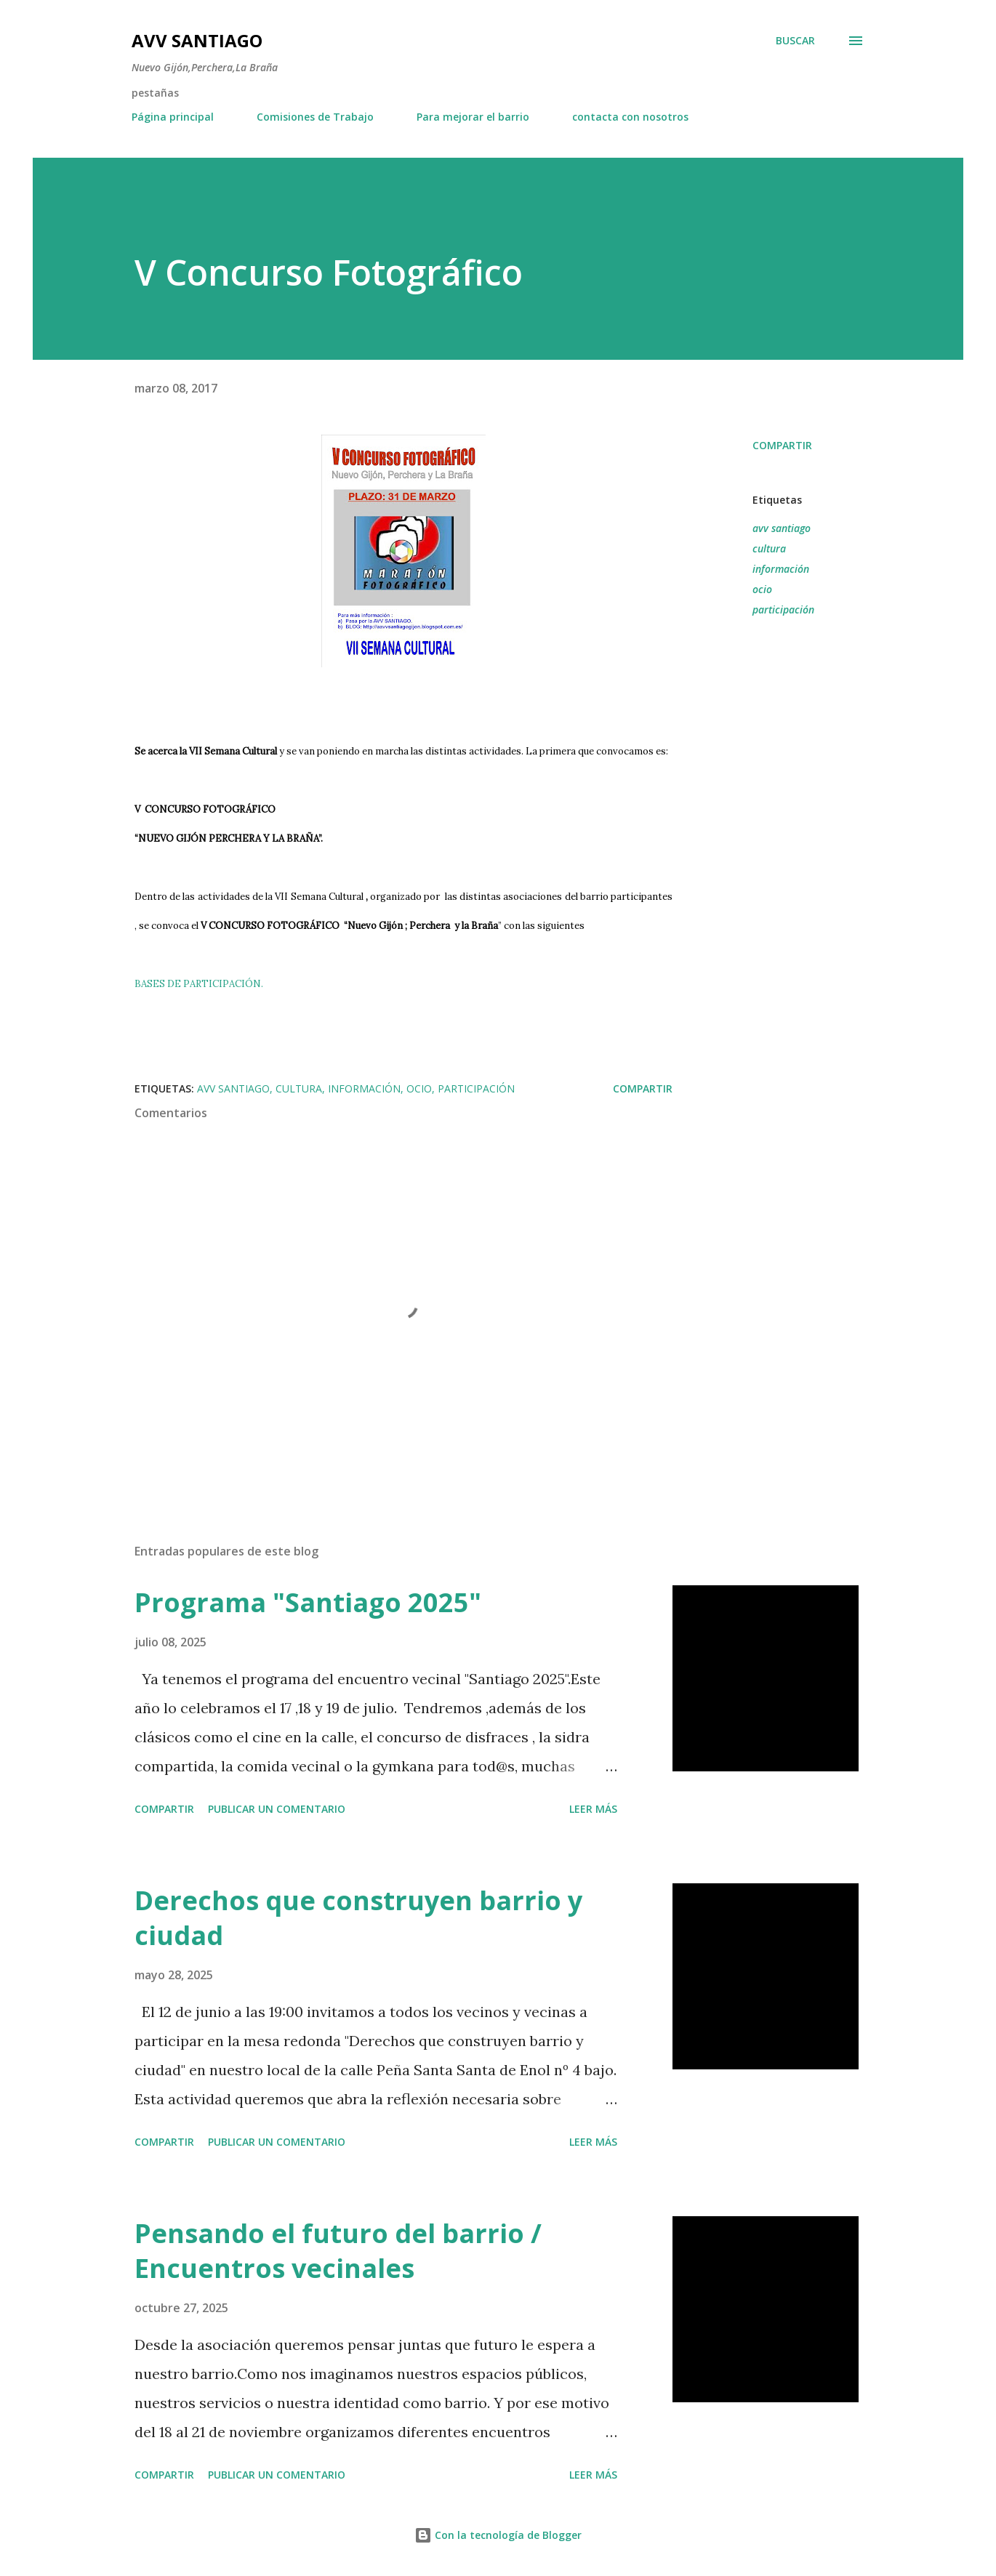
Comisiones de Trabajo (315, 117)
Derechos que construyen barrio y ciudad (358, 1918)
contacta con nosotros (630, 117)
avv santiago (781, 528)
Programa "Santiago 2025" (307, 1602)
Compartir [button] (782, 445)
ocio (762, 589)
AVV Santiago (197, 40)
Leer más (593, 1809)
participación (783, 609)
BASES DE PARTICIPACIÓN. (198, 984)
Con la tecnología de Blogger (498, 2535)
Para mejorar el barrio (473, 117)
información (780, 569)
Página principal (173, 117)
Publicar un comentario (276, 1809)
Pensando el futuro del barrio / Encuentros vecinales (338, 2250)
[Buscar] (795, 40)
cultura (769, 548)
